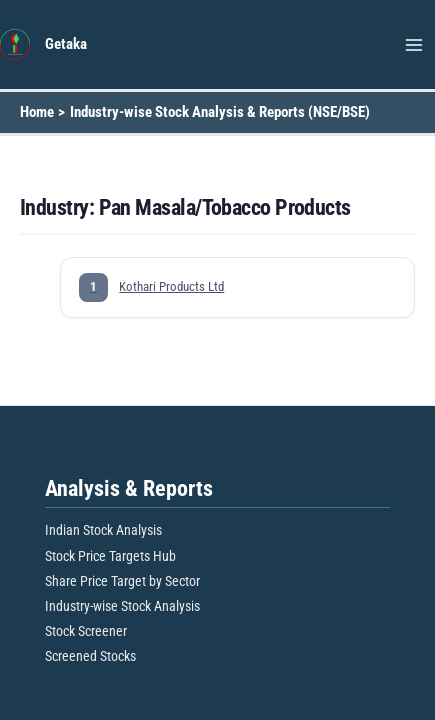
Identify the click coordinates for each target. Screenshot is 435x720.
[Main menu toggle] (414, 45)
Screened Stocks (90, 656)
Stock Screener (86, 631)
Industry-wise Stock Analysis (122, 606)
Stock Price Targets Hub (110, 556)
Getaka (66, 44)
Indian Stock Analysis (103, 530)
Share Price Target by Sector (122, 581)
